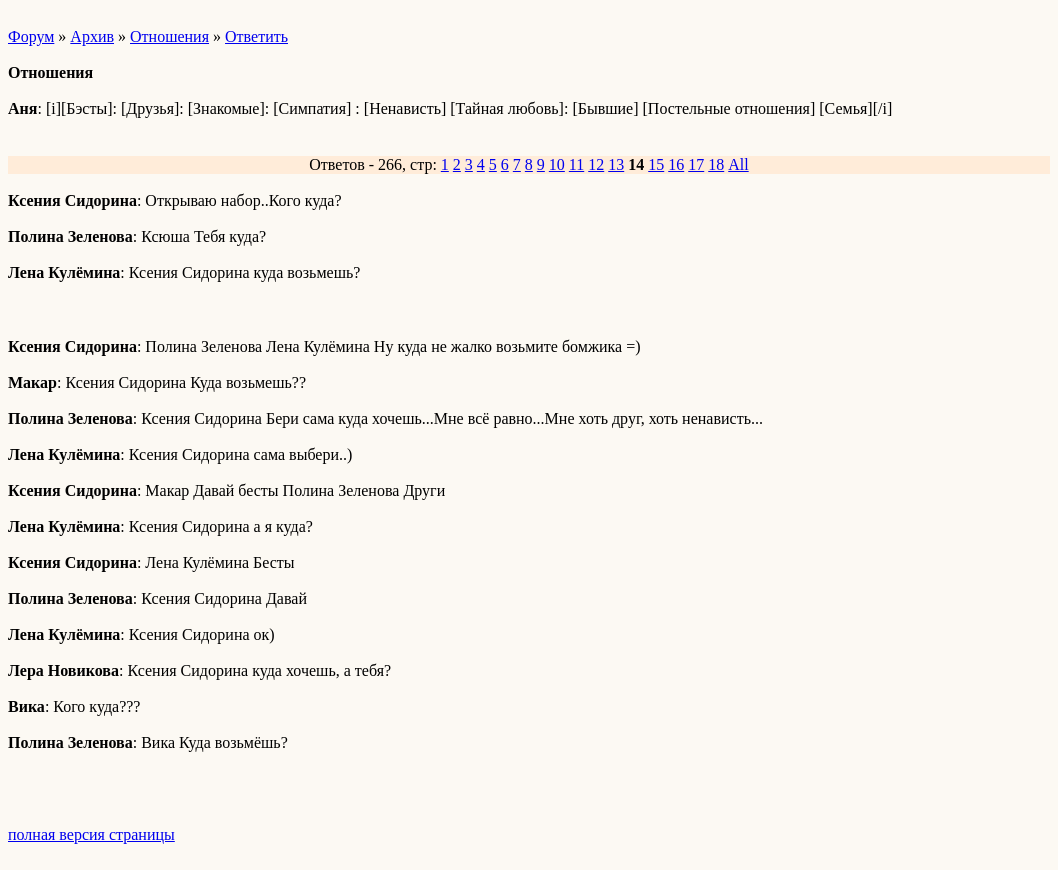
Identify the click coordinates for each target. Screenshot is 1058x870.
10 (557, 164)
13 (616, 164)
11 (576, 164)
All (738, 164)
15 (656, 164)
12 (596, 164)
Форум (31, 36)
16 (676, 164)
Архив (92, 36)
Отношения (169, 36)
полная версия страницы (91, 834)
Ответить (256, 36)
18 (716, 164)
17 (696, 164)
